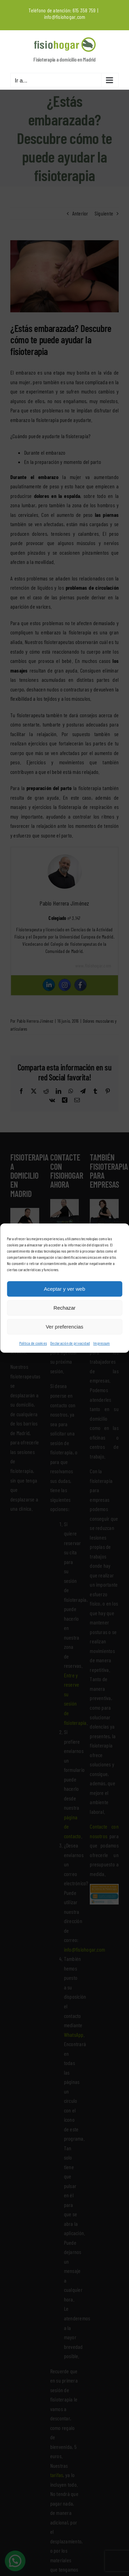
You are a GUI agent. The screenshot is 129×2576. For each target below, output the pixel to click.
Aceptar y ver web (64, 1289)
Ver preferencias (64, 1327)
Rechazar (64, 1308)
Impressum (101, 1343)
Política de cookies (33, 1343)
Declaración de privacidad (70, 1343)
